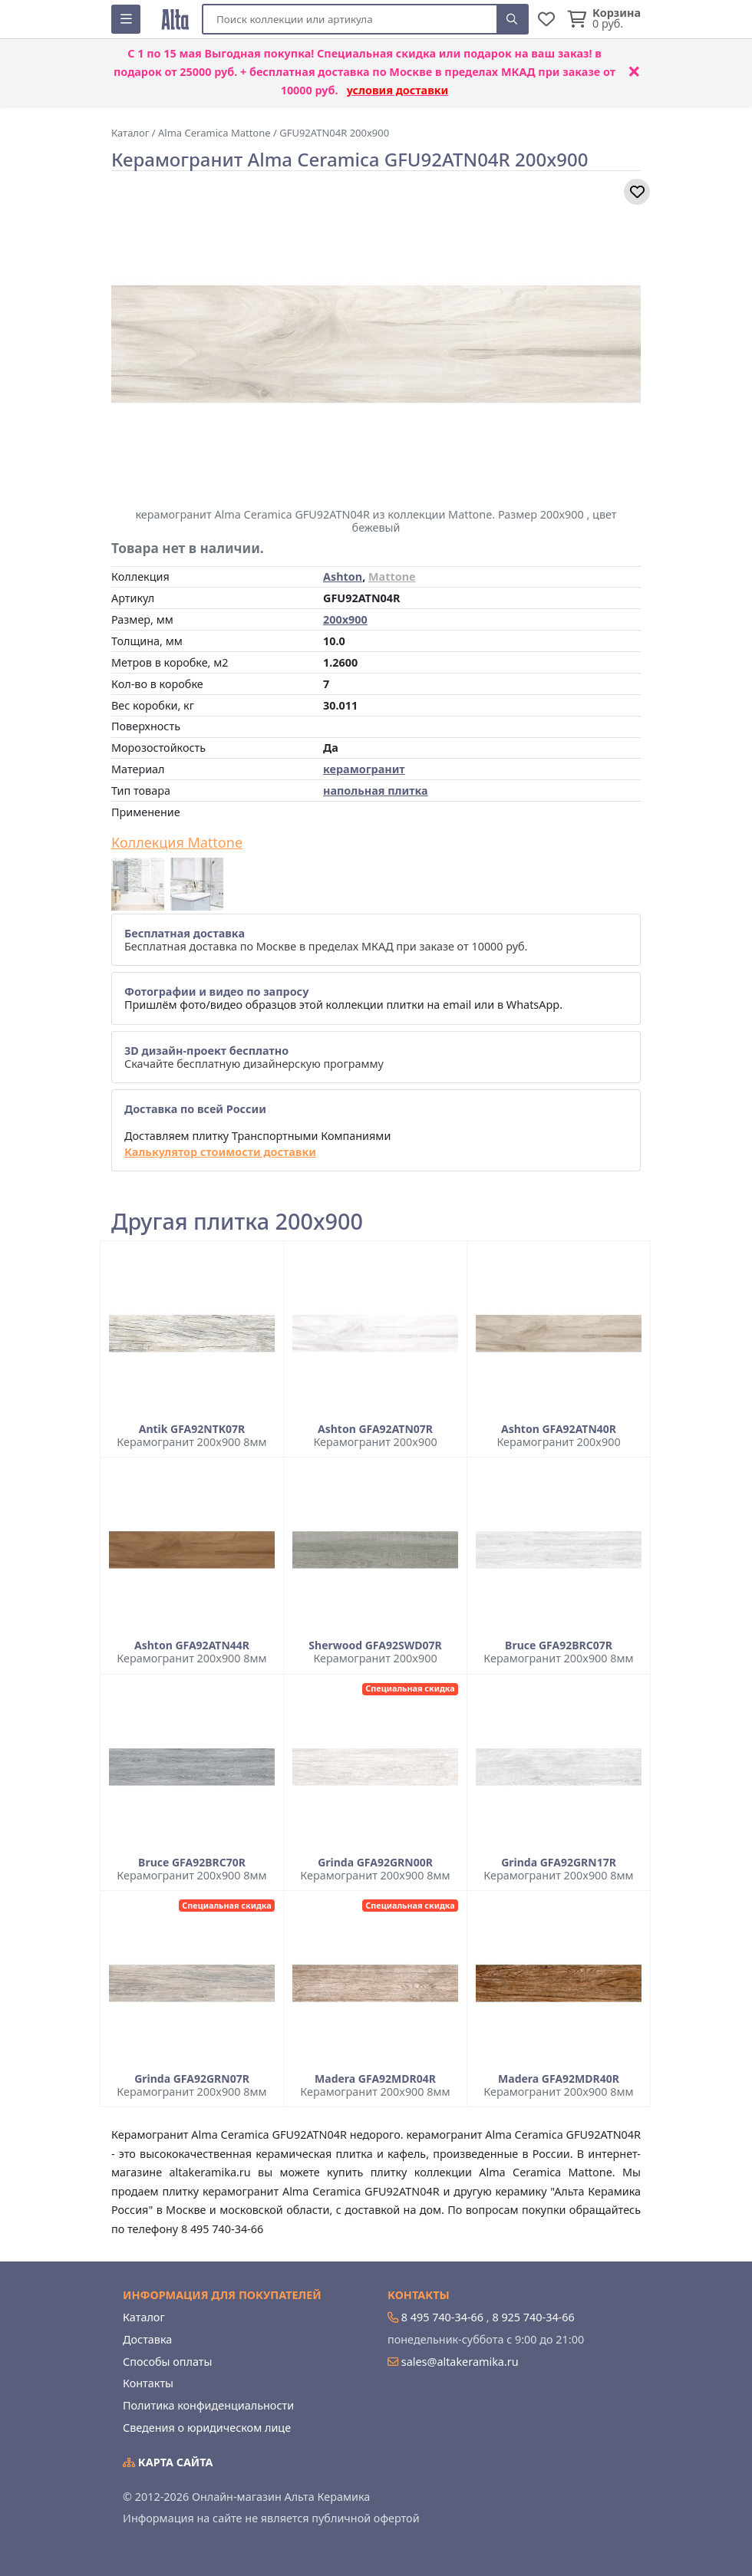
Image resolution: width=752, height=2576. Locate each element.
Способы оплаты (167, 2361)
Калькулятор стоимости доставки (220, 1151)
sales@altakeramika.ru (460, 2361)
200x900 (345, 619)
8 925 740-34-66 (533, 2317)
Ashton (342, 576)
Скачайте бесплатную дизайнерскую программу (254, 1057)
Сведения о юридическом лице (207, 2427)
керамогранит (364, 769)
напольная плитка (375, 790)
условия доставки (398, 90)
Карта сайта (168, 2462)
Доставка (147, 2339)
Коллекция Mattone (176, 843)
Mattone (392, 576)
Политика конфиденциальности (208, 2405)
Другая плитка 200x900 (237, 1221)
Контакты (148, 2383)
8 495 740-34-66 (442, 2317)
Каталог (144, 2317)
